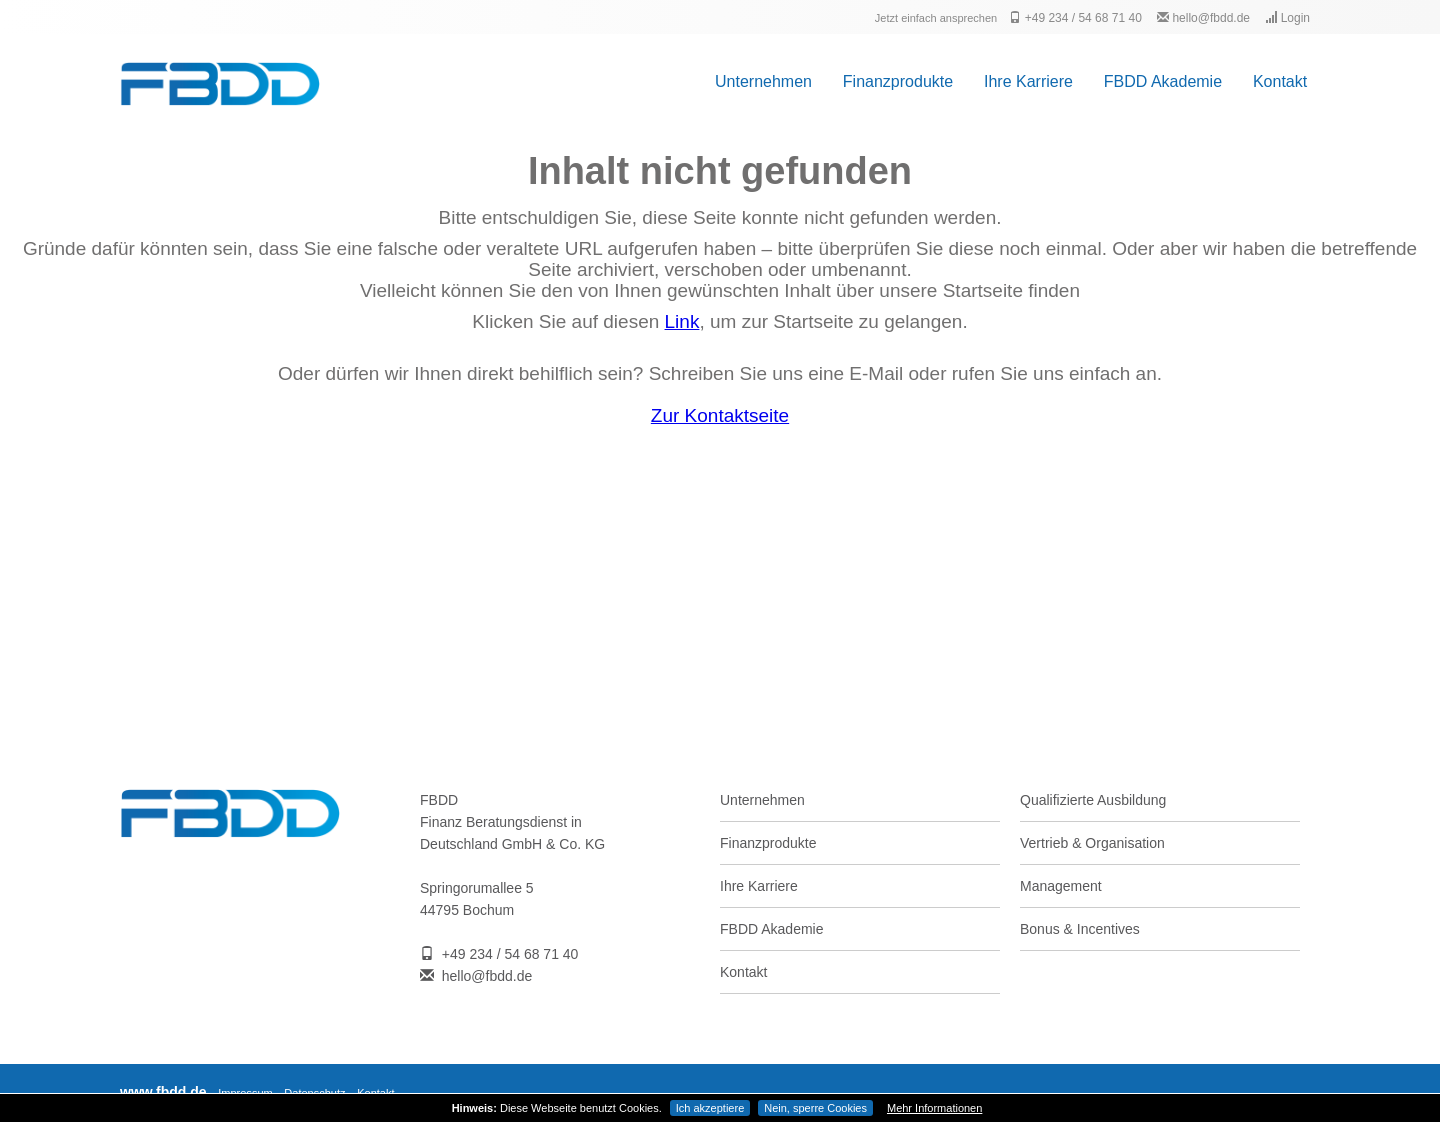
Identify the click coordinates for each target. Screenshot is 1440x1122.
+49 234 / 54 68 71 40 (1075, 18)
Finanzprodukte (898, 81)
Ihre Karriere (1028, 81)
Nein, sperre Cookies (815, 1108)
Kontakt (1280, 81)
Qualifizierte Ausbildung (1093, 800)
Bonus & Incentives (1080, 929)
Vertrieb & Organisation (1092, 843)
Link (682, 321)
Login (1287, 18)
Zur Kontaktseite (720, 415)
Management (1061, 886)
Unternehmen (763, 81)
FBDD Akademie (1163, 81)
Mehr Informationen (934, 1108)
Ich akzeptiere (710, 1108)
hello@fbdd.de (1203, 18)
